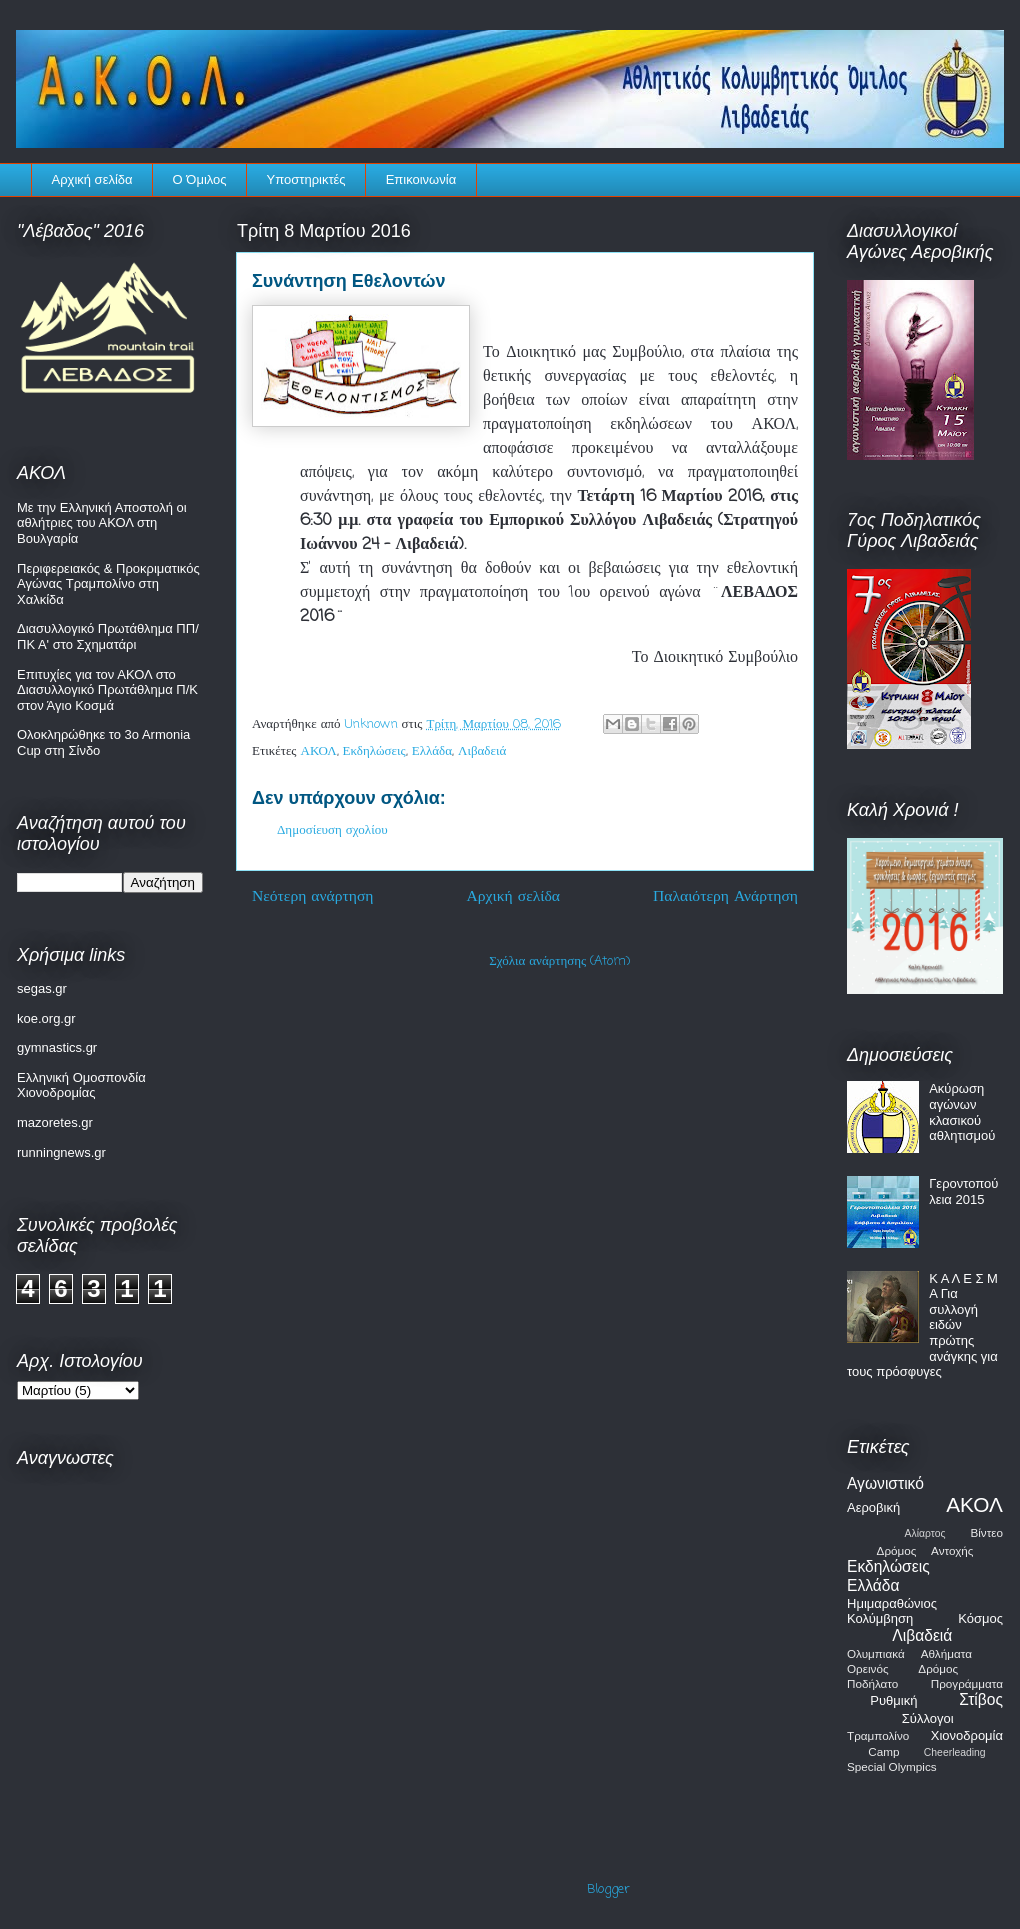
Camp (883, 1751)
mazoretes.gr (55, 1122)
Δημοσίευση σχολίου (332, 830)
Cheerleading (955, 1752)
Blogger (608, 1889)
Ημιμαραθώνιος (892, 1603)
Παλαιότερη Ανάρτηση (725, 897)
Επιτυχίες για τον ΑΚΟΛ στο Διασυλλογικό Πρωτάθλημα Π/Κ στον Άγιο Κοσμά (107, 690)
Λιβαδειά (482, 751)
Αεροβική (873, 1507)
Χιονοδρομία (967, 1735)
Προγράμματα (967, 1683)
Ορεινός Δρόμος (902, 1668)
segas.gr (42, 988)
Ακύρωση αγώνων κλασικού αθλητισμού (962, 1112)
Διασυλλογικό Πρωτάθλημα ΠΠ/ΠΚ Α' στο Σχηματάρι (108, 636)
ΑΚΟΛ (319, 751)
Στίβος (981, 1699)
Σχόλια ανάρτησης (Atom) (559, 961)
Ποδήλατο (872, 1683)
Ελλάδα (432, 751)
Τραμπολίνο (878, 1735)
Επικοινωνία (421, 179)
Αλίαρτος (925, 1533)
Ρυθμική (893, 1700)
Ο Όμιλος (200, 179)
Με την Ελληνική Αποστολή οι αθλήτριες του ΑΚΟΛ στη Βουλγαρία (102, 523)
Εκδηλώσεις (374, 751)
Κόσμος (980, 1618)
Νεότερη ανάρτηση (313, 897)
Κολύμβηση (880, 1618)
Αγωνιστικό (885, 1483)
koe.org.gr (46, 1018)
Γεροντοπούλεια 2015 (963, 1191)
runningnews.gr (61, 1152)
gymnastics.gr (57, 1047)
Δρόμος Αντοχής (925, 1550)
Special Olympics (892, 1766)
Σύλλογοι (928, 1718)
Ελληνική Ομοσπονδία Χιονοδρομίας (81, 1085)
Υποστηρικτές (306, 179)
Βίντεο (986, 1532)
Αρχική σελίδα (92, 179)
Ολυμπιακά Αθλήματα (909, 1653)
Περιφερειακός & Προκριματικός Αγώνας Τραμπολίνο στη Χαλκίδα (108, 584)
